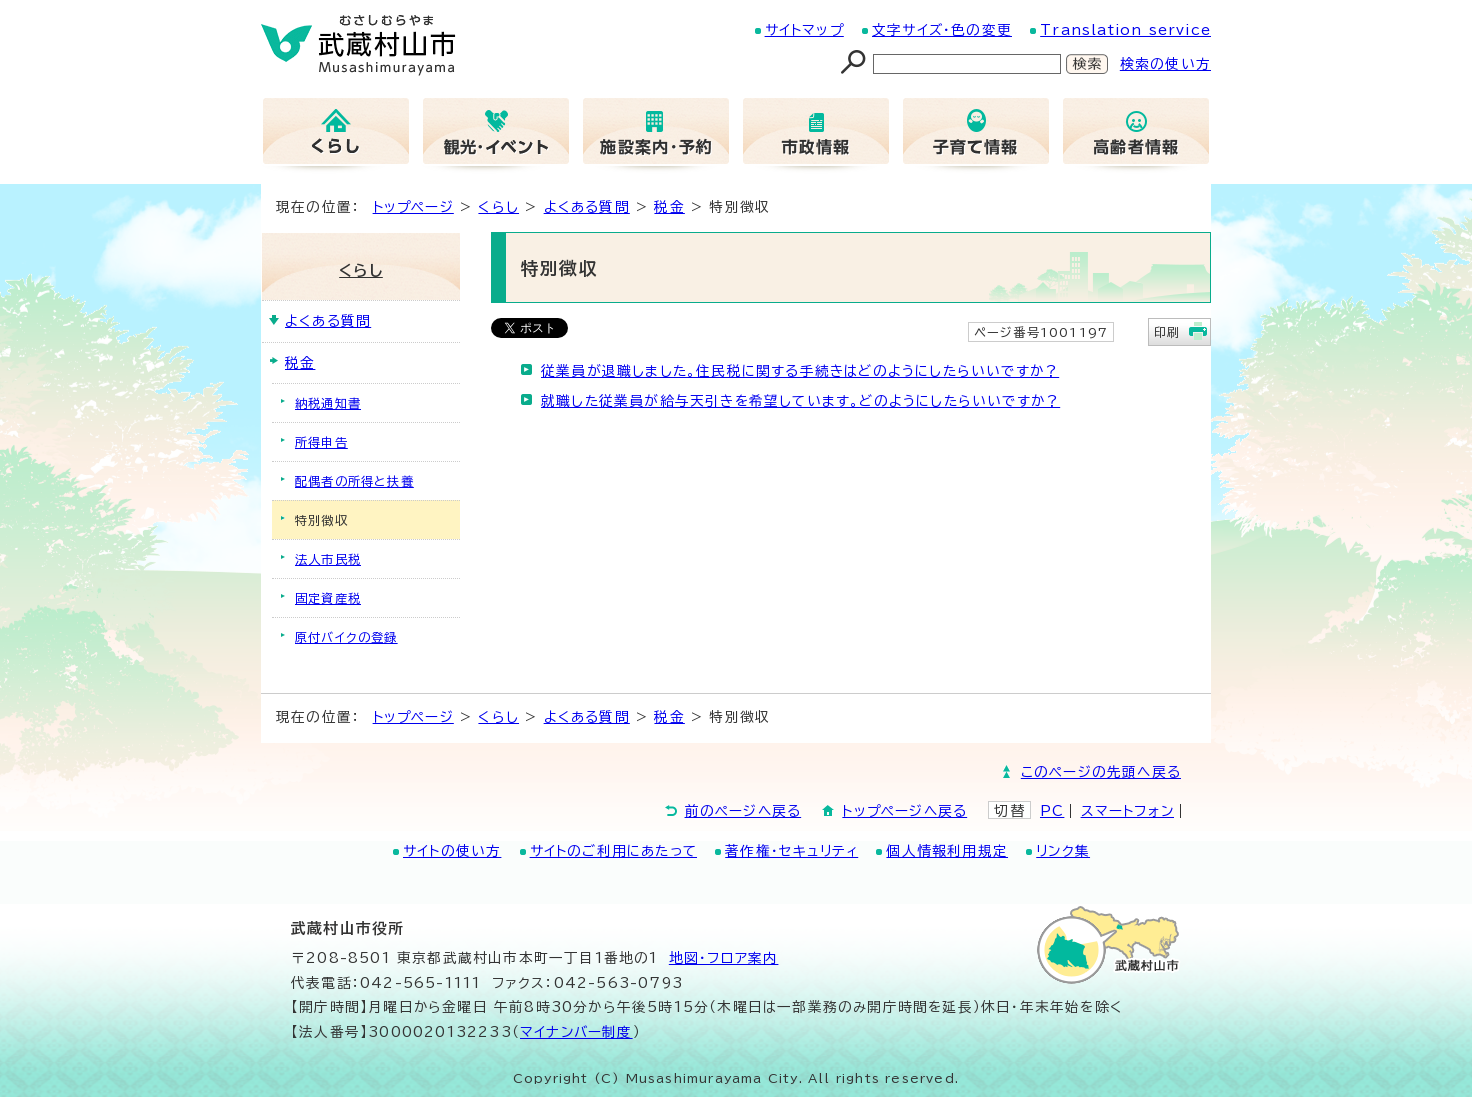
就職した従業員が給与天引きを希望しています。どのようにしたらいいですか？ (800, 401)
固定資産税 (328, 598)
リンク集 (1063, 851)
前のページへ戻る (743, 811)
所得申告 (321, 442)
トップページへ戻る (904, 811)
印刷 (1167, 332)
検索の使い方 (1165, 64)
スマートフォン (1127, 811)
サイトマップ (804, 30)
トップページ (413, 207)
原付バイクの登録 (346, 637)
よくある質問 (587, 207)
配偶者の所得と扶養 (354, 481)
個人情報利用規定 (947, 851)
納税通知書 (328, 403)
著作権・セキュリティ (791, 851)
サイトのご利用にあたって (613, 851)
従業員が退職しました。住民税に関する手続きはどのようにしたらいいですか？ (800, 371)
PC (1052, 811)
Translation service (1125, 30)
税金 (669, 207)
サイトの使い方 (452, 851)
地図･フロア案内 (724, 958)
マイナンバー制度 (576, 1032)
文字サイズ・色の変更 (942, 30)
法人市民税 (328, 559)
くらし (498, 207)
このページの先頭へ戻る (1101, 772)
